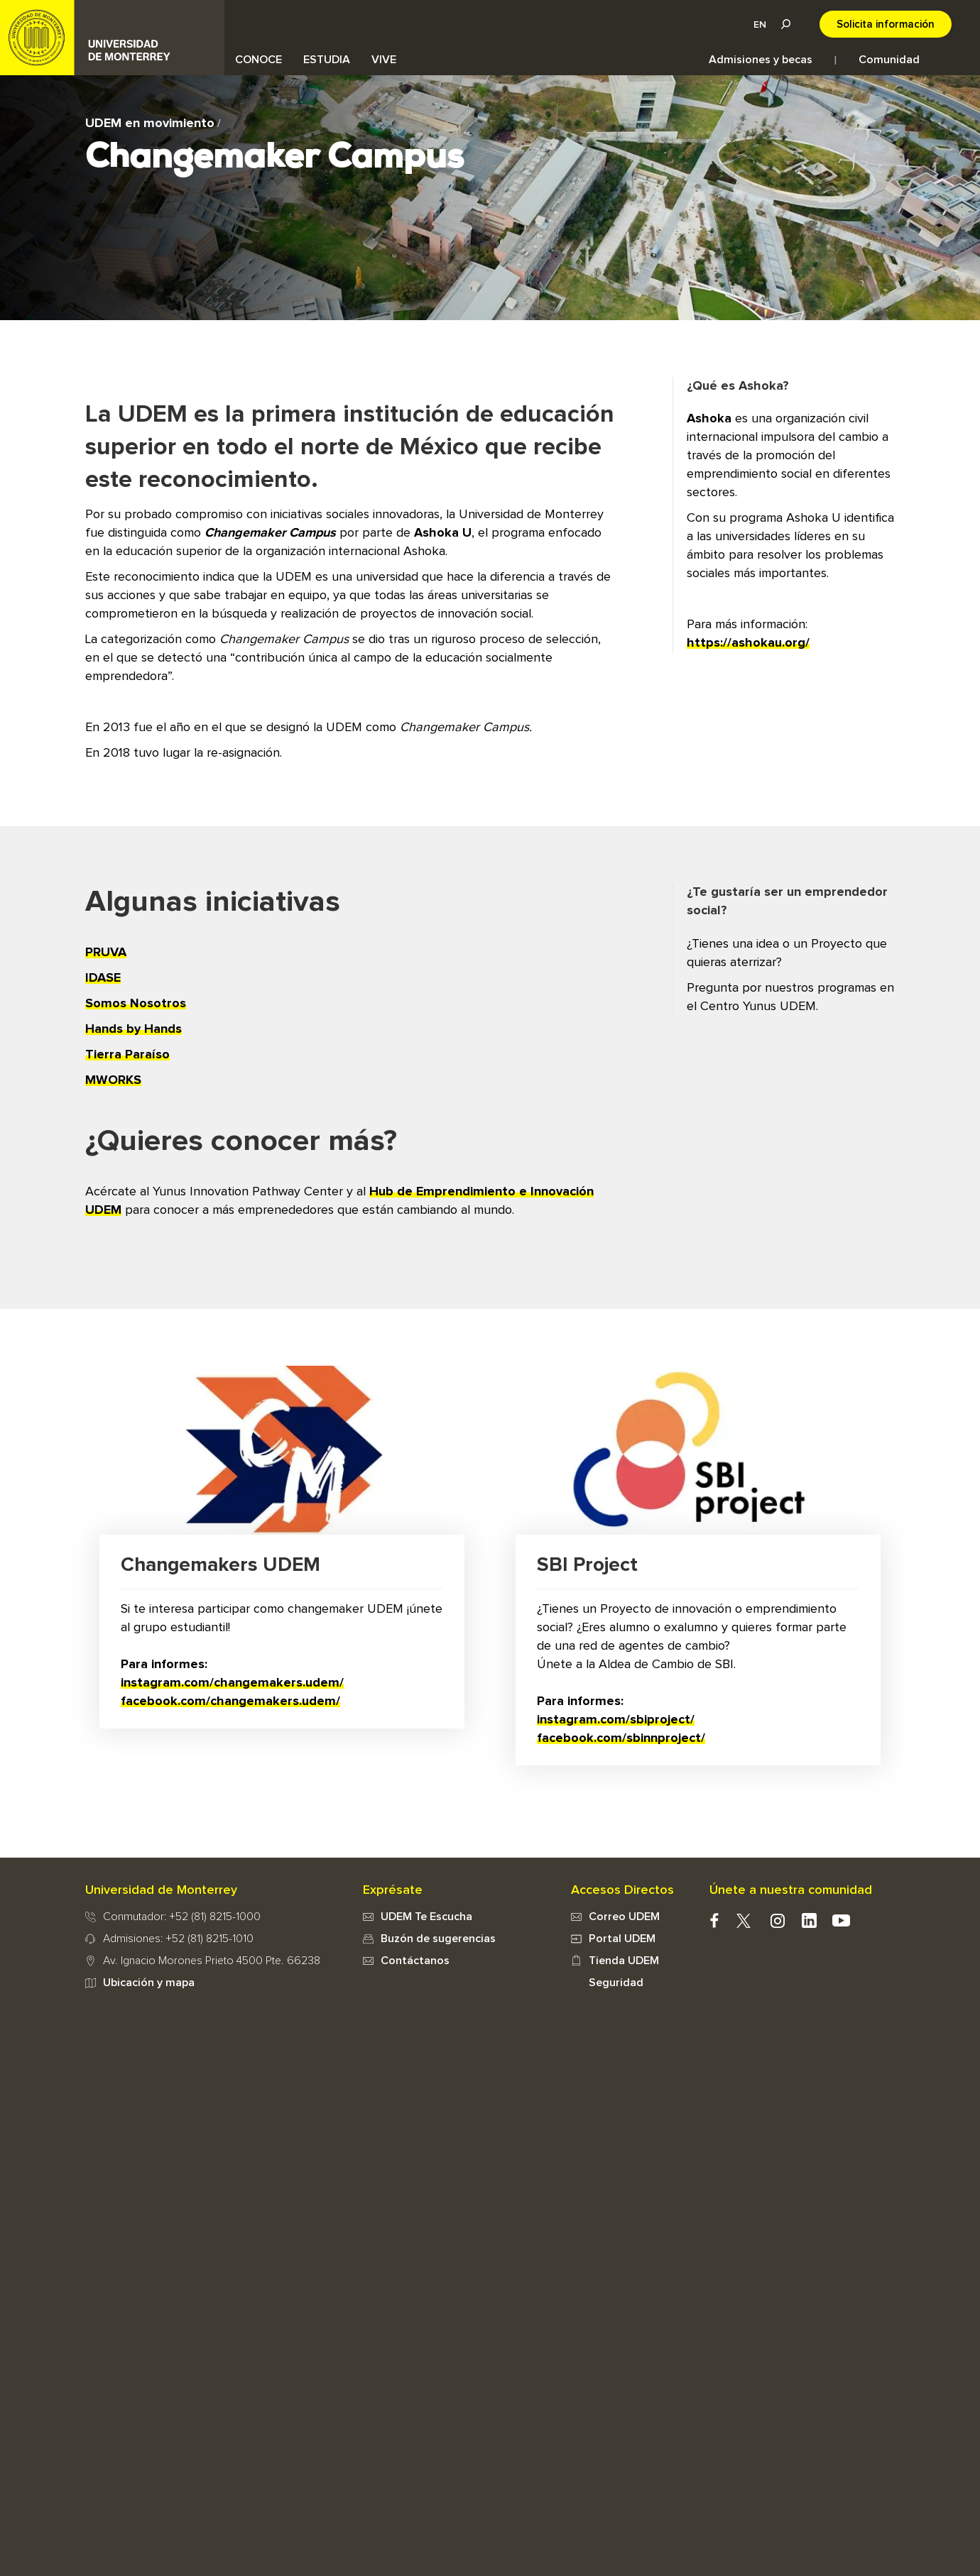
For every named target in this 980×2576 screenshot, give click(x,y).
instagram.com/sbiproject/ (616, 1720)
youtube (841, 1920)
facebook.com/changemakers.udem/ (230, 1701)
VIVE (383, 59)
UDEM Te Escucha (426, 1916)
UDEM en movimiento (149, 123)
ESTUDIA (326, 59)
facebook (714, 1920)
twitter (743, 1920)
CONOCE (258, 59)
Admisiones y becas (760, 59)
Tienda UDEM (624, 1960)
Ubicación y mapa (149, 1982)
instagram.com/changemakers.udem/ (232, 1683)
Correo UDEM (624, 1916)
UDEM (112, 37)
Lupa (785, 24)
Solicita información (886, 24)
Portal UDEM (622, 1938)
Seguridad (616, 1982)
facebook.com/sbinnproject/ (621, 1738)
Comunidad (889, 59)
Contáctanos (415, 1960)
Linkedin (809, 1920)
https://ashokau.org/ (748, 643)
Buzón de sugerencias (438, 1938)
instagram (777, 1920)
